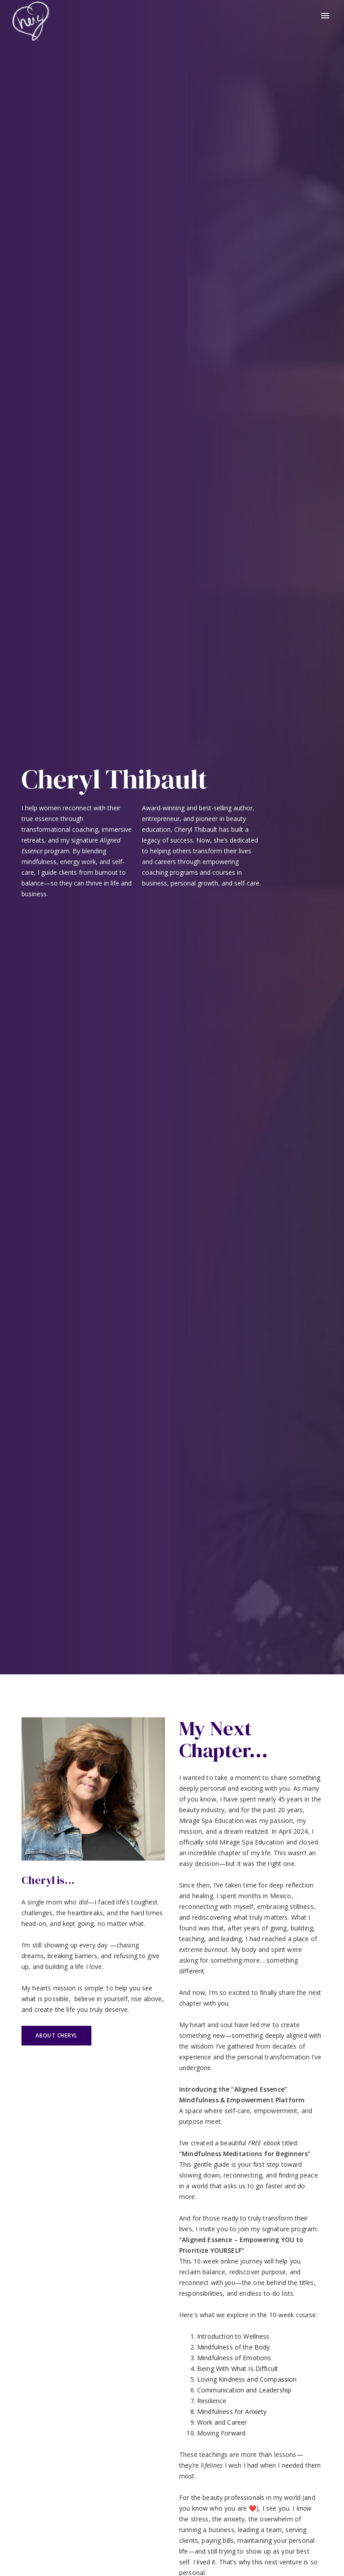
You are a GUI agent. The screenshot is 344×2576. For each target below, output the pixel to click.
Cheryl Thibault (114, 779)
